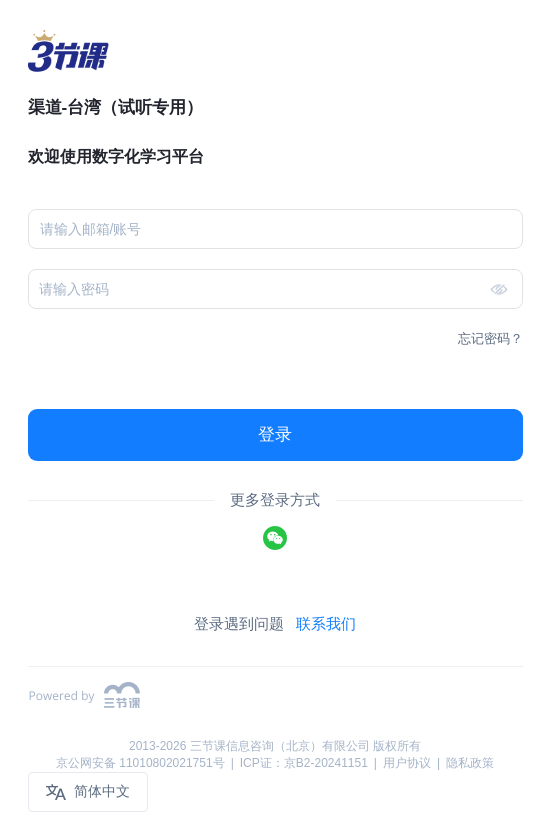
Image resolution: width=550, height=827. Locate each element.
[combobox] (267, 229)
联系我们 (326, 623)
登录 (275, 434)
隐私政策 (470, 763)
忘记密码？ (490, 338)
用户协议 (407, 763)
